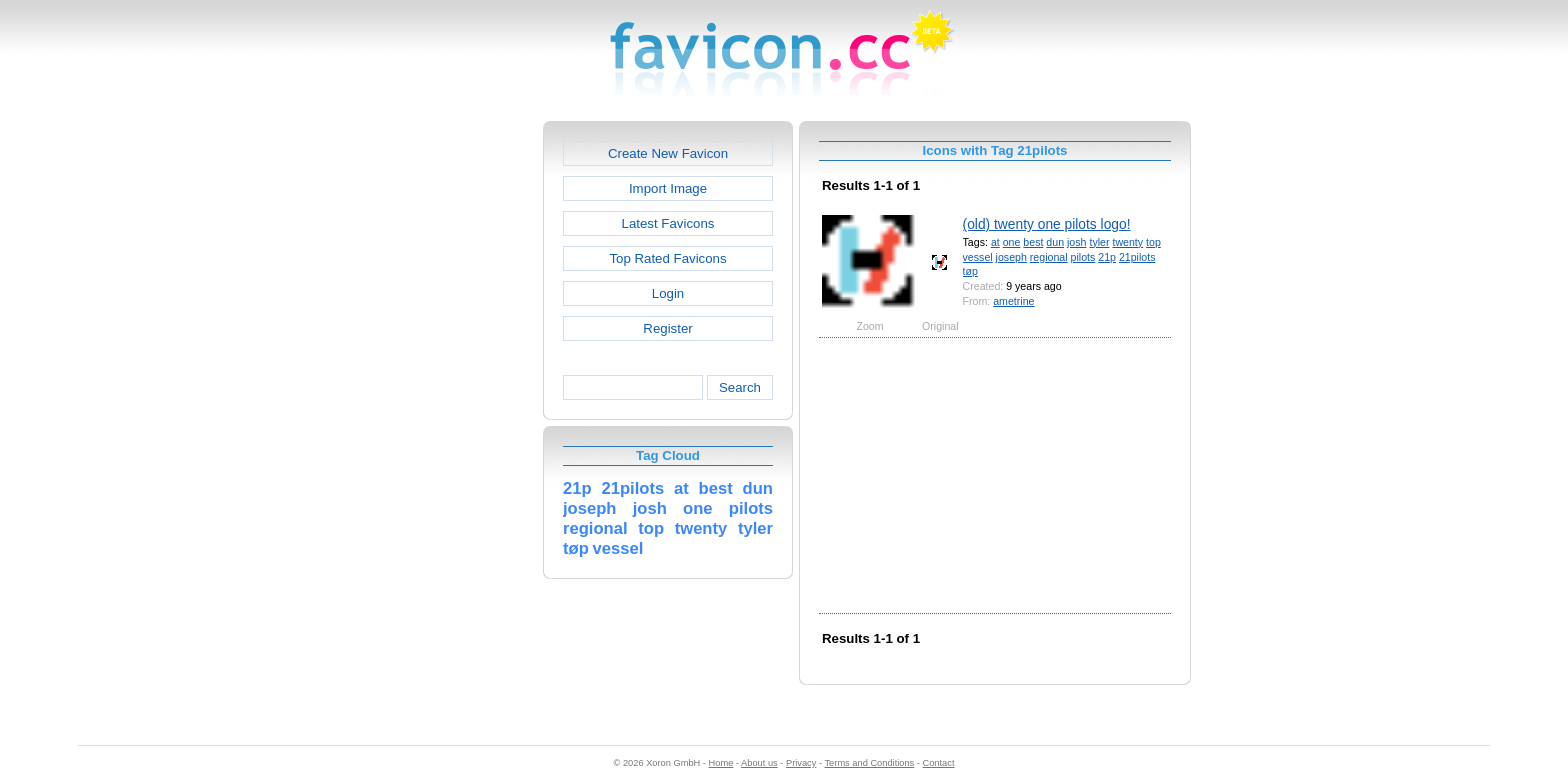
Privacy (801, 763)
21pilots (1137, 257)
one (1012, 242)
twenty (1127, 242)
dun (1055, 242)
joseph (1011, 257)
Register (667, 328)
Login (668, 293)
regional (1049, 257)
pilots (1083, 257)
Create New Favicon (668, 153)
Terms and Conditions (869, 763)
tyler (1099, 242)
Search (740, 387)
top (1153, 242)
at (995, 242)
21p (1107, 257)
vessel (978, 257)
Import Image (668, 188)
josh (1076, 242)
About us (759, 763)
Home (721, 763)
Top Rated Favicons (667, 258)
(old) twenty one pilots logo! (1047, 224)
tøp (970, 271)
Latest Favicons (668, 223)
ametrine (1013, 301)
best (1033, 242)
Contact (939, 763)
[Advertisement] (457, 421)
